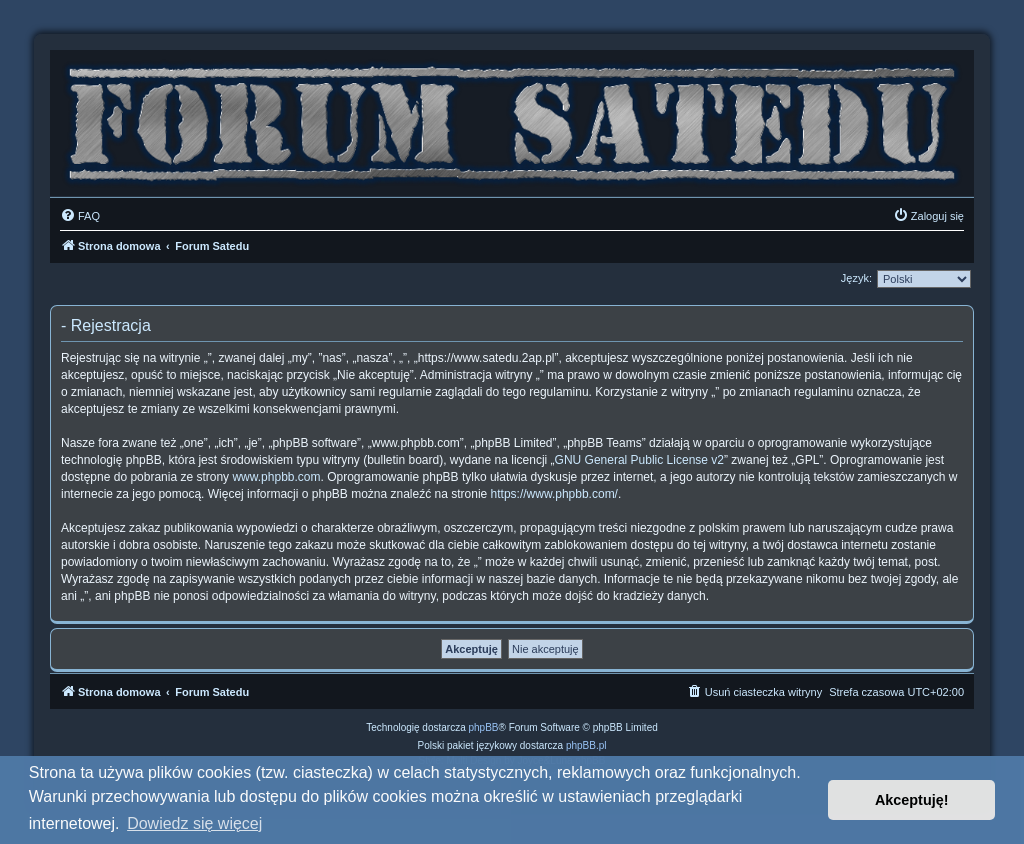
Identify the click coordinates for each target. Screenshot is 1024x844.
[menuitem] (80, 216)
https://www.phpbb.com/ (554, 494)
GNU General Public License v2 (639, 460)
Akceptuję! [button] (912, 800)
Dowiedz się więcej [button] (194, 823)
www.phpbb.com (276, 477)
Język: (856, 278)
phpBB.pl (586, 745)
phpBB (484, 727)
